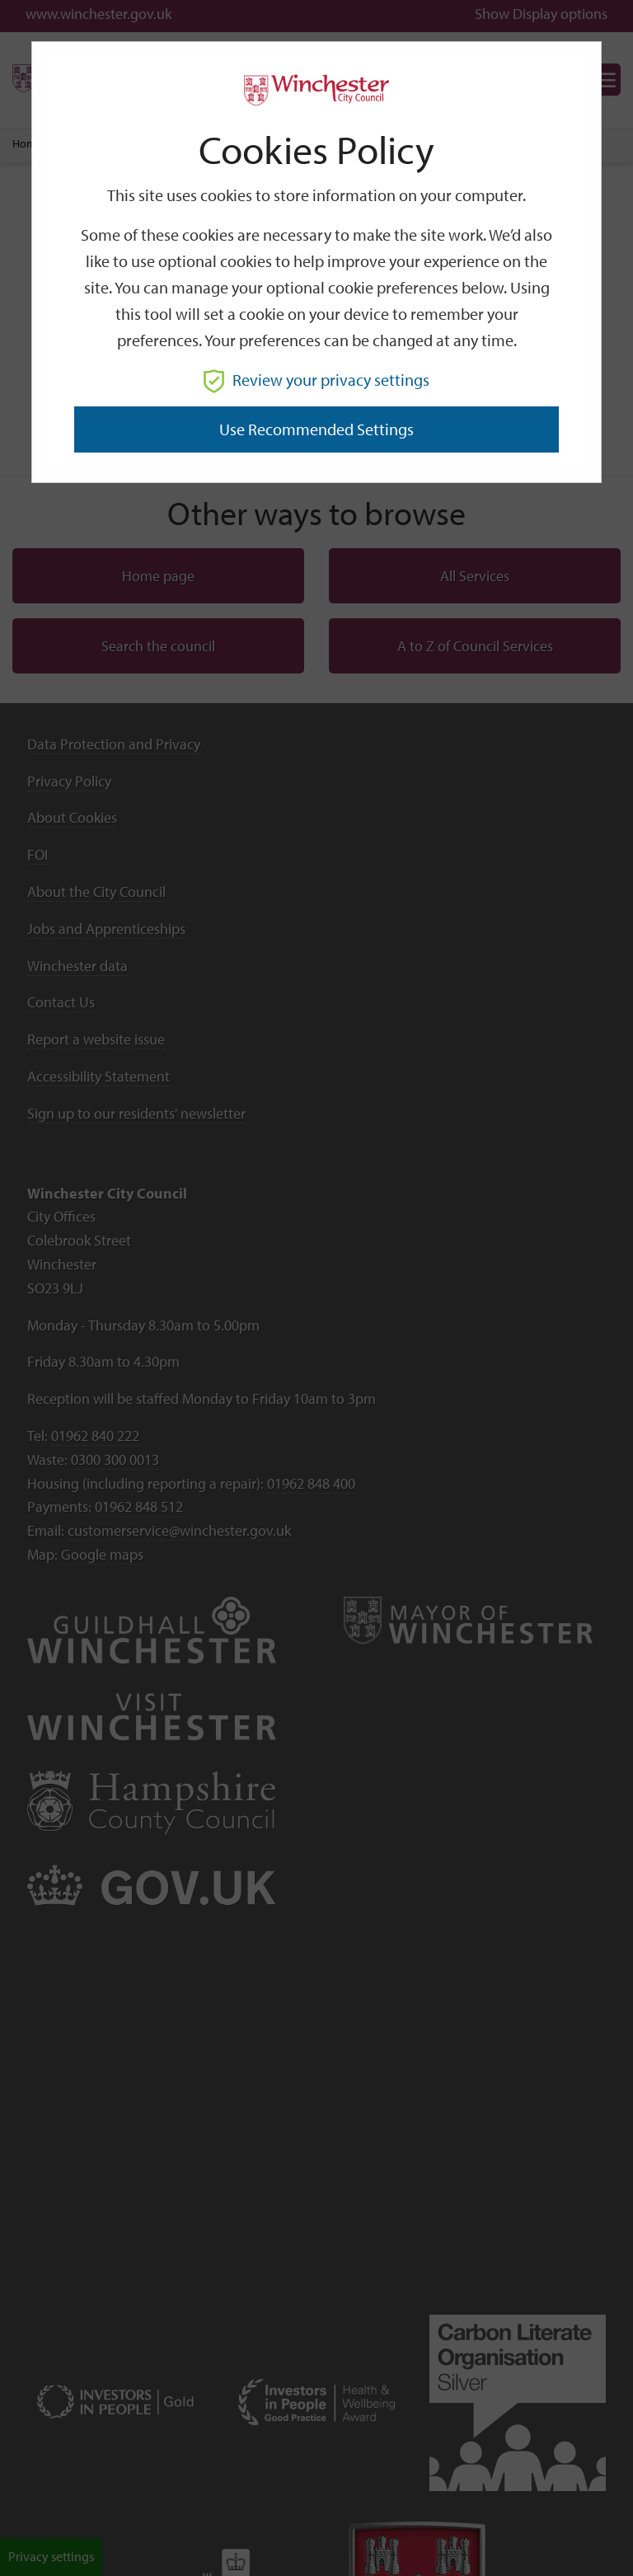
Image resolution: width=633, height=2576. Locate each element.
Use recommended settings (316, 429)
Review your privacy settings (316, 379)
